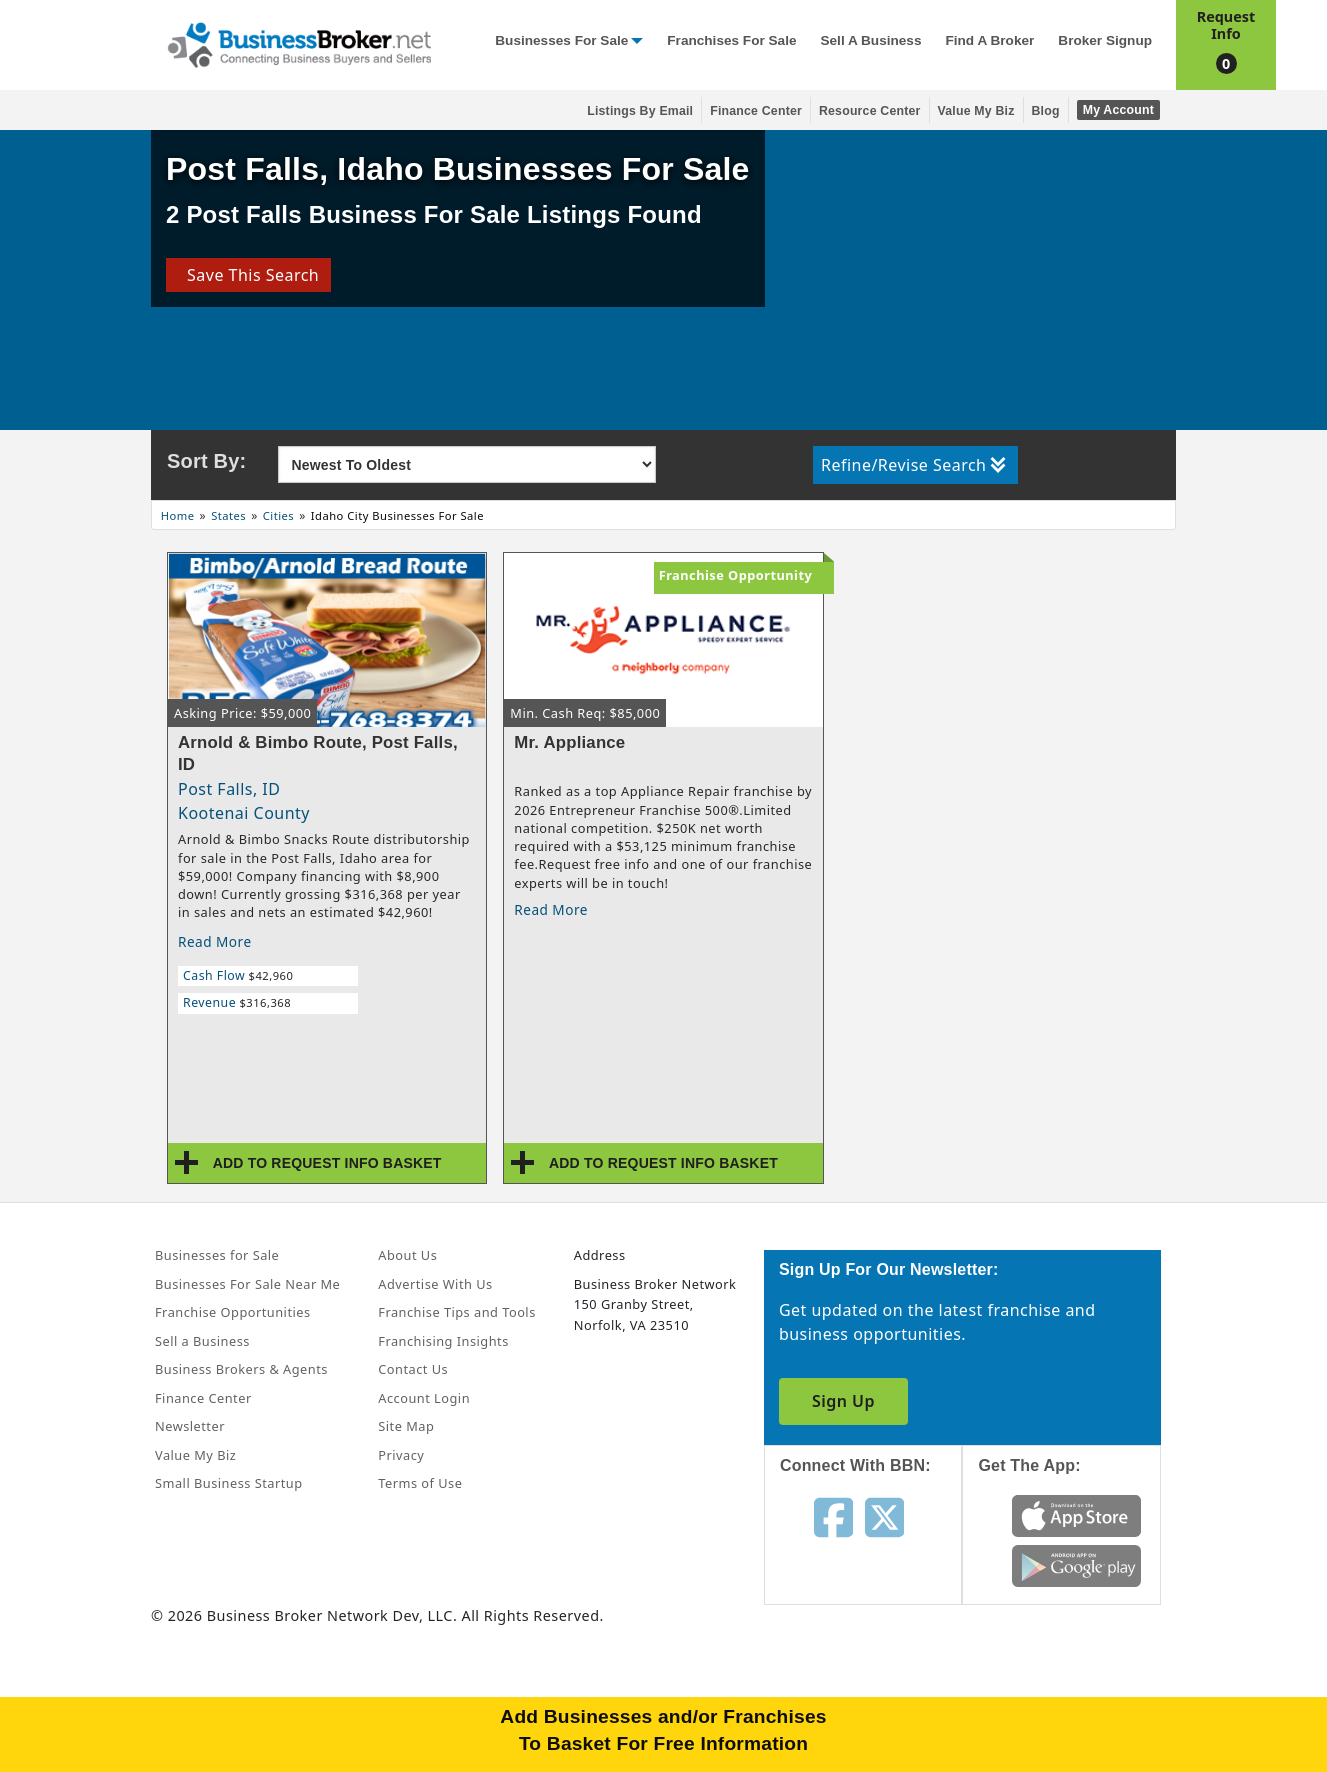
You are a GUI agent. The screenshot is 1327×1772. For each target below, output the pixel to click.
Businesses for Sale (561, 40)
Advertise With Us (435, 1284)
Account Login (424, 1398)
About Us (407, 1255)
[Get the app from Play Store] (1076, 1564)
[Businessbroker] (299, 43)
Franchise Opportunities (233, 1312)
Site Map (406, 1426)
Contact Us (413, 1369)
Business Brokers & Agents (241, 1369)
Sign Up (843, 1401)
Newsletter (190, 1426)
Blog (1046, 111)
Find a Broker (989, 40)
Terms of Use (420, 1483)
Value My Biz (976, 111)
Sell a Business (870, 40)
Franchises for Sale (731, 40)
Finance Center (756, 111)
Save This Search (248, 275)
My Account (1118, 110)
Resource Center (870, 111)
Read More (215, 941)
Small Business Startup (229, 1483)
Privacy (401, 1455)
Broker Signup (1105, 40)
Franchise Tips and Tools (456, 1312)
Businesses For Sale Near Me (247, 1284)
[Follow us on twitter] (884, 1516)
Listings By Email (640, 111)
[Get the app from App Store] (1076, 1514)
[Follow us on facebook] (833, 1516)
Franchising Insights (443, 1341)
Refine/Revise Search (913, 465)
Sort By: (206, 461)
